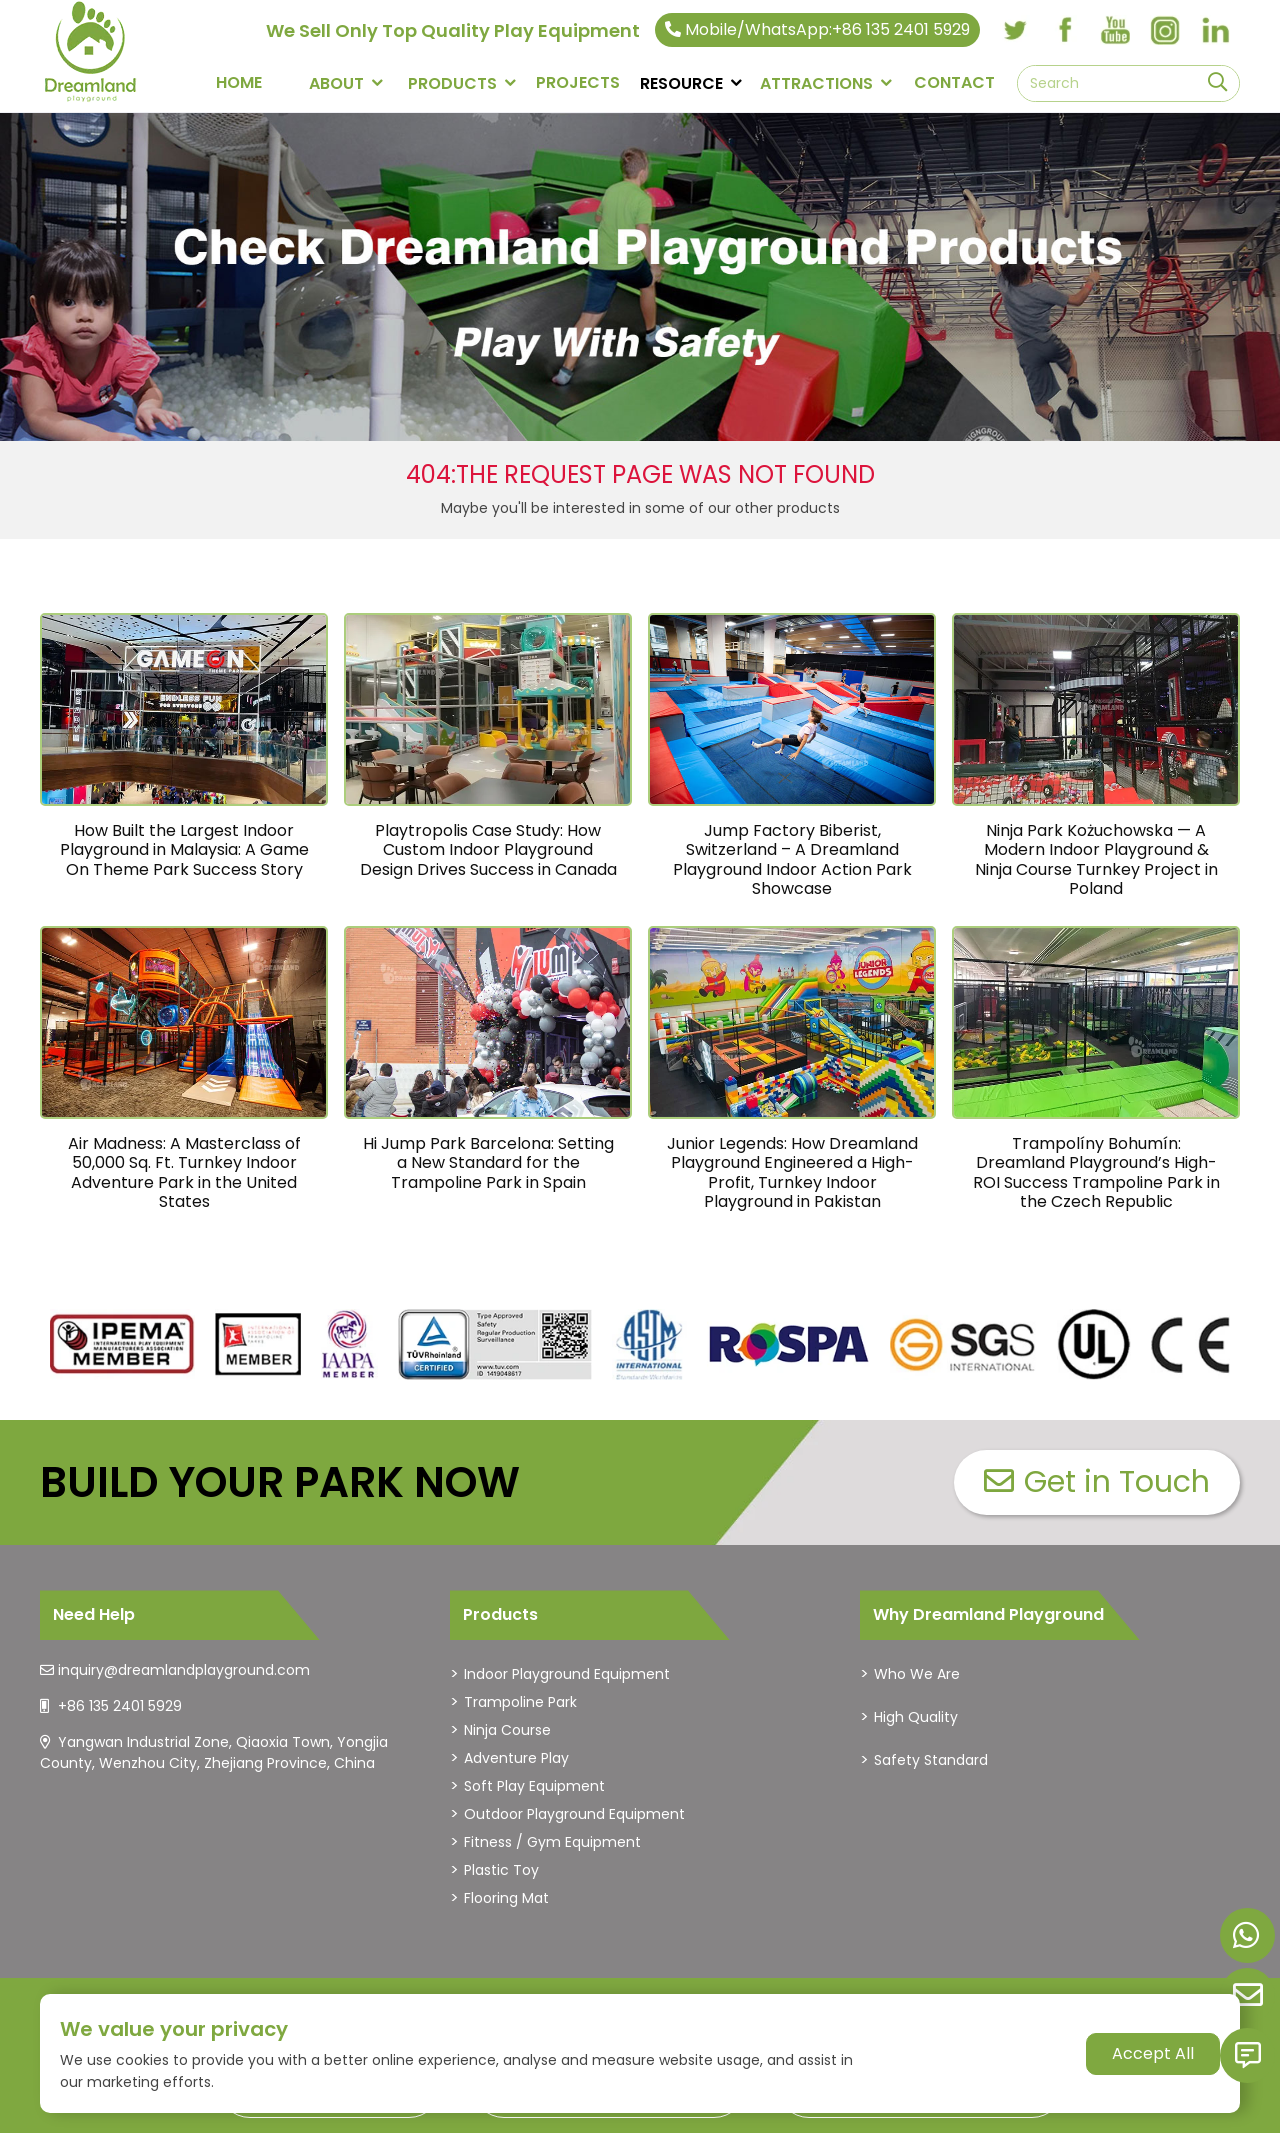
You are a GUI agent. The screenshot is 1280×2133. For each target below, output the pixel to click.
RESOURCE (681, 83)
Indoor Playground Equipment (567, 1674)
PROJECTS (578, 82)
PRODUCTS (452, 83)
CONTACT (954, 82)
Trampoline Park (520, 1702)
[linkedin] (1215, 30)
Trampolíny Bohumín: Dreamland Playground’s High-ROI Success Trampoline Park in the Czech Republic (1096, 1172)
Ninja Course (507, 1730)
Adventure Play (516, 1758)
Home (239, 82)
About (336, 83)
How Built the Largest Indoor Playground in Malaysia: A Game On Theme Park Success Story (184, 849)
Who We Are (917, 1674)
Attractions (816, 83)
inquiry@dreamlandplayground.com (184, 1670)
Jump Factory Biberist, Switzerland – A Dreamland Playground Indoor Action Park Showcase (792, 859)
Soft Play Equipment (534, 1786)
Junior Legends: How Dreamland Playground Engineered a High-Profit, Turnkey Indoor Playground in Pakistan (792, 1172)
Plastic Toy (501, 1870)
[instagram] (1165, 30)
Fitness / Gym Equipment (552, 1842)
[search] (1217, 83)
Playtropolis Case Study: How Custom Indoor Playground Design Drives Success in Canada (488, 849)
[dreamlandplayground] (122, 1345)
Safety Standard (931, 1760)
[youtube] (1115, 30)
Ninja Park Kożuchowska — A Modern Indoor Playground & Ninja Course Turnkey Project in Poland (1096, 859)
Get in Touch (1097, 1482)
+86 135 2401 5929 (120, 1706)
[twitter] (1015, 30)
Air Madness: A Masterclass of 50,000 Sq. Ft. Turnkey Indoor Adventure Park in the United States (184, 1172)
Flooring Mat (506, 1898)
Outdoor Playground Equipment (574, 1814)
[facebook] (1065, 30)
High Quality (916, 1717)
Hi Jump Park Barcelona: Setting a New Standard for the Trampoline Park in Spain (488, 1162)
